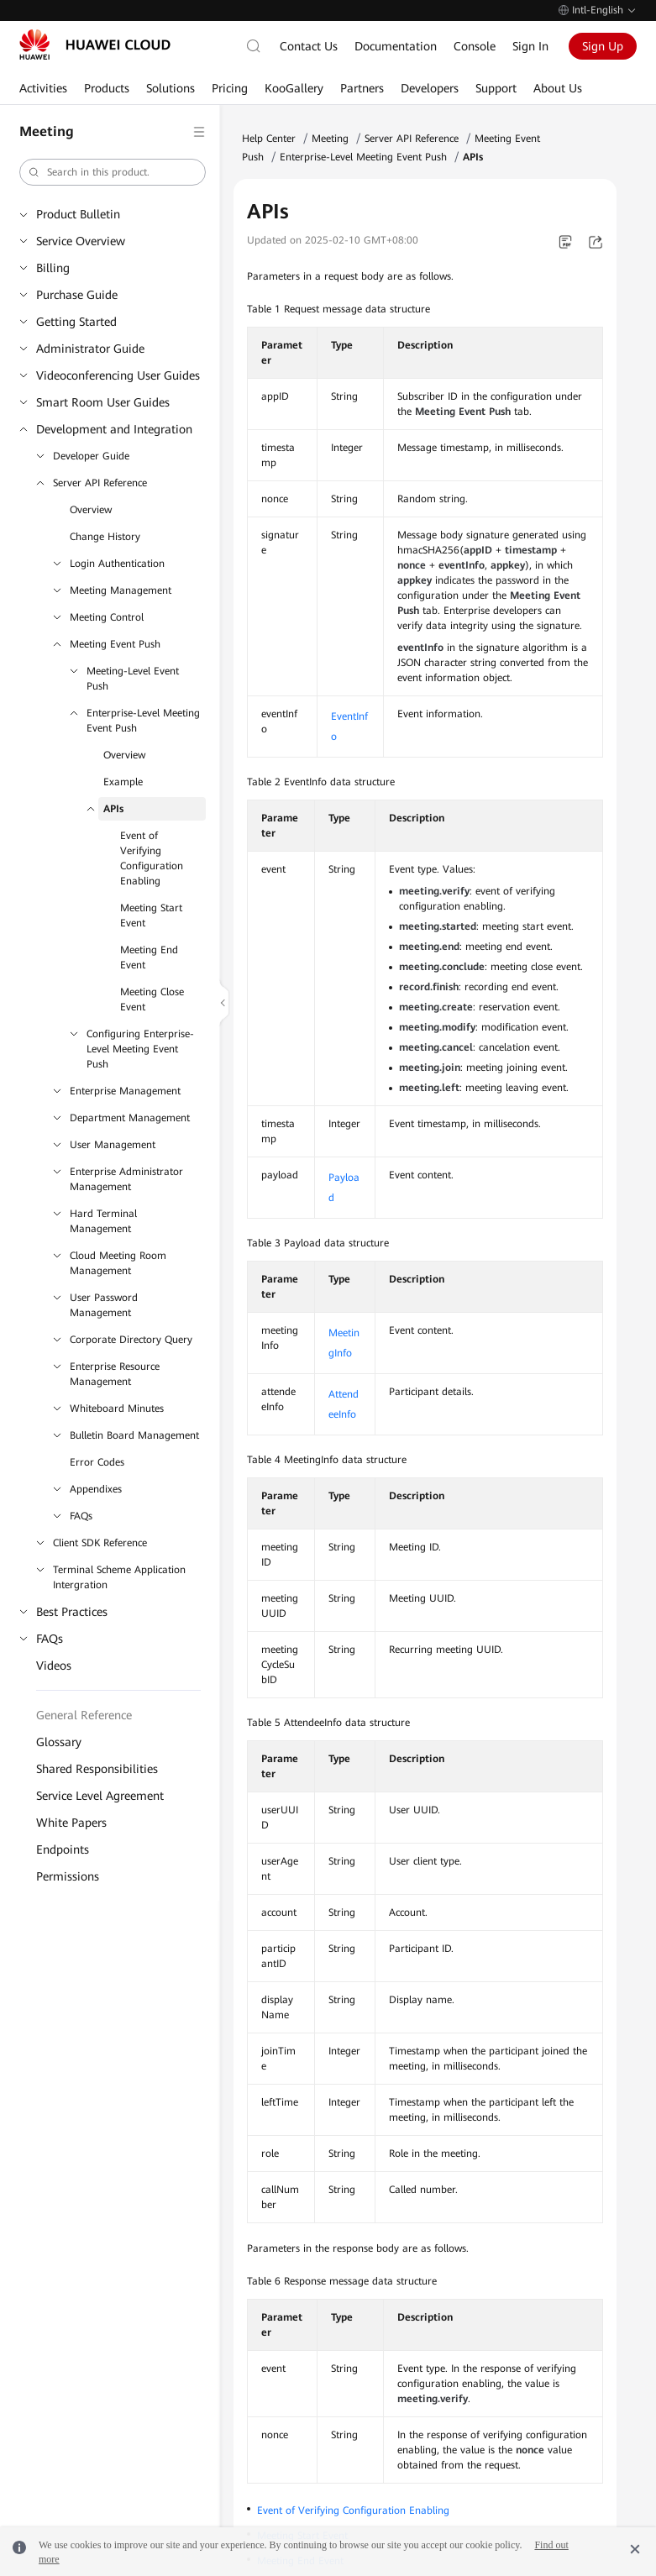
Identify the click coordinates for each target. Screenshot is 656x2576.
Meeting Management (120, 590)
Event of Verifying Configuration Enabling (151, 858)
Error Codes (97, 1462)
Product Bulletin (78, 214)
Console (475, 46)
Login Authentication (117, 563)
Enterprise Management (125, 1091)
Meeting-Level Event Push (133, 678)
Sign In (530, 46)
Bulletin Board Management (134, 1435)
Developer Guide (91, 456)
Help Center (269, 138)
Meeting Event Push (115, 644)
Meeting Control (107, 617)
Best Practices (72, 1612)
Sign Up (602, 46)
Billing (53, 268)
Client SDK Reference (100, 1543)
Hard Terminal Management (103, 1221)
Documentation (395, 46)
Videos (53, 1665)
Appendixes (96, 1489)
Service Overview (80, 241)
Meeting (330, 138)
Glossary (58, 1742)
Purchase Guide (77, 295)
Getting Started (76, 321)
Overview (91, 510)
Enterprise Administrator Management (126, 1179)
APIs (113, 809)
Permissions (67, 1876)
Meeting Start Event (151, 915)
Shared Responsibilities (97, 1769)
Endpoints (62, 1849)
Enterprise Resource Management (115, 1374)
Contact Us (309, 46)
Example (123, 782)
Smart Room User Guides (103, 402)
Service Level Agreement (100, 1795)
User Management (112, 1145)
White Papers (71, 1822)
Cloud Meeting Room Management (118, 1263)
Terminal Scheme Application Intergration (119, 1577)
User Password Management (104, 1305)
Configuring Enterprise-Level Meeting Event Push (140, 1049)
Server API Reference (100, 483)
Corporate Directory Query (131, 1340)
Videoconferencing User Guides (118, 375)
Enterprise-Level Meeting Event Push (143, 720)
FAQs (81, 1516)
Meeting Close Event (152, 999)
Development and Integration (114, 429)
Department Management (130, 1118)
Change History (105, 537)
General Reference (84, 1715)
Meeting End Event (149, 957)
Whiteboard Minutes (117, 1408)
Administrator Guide (90, 348)
